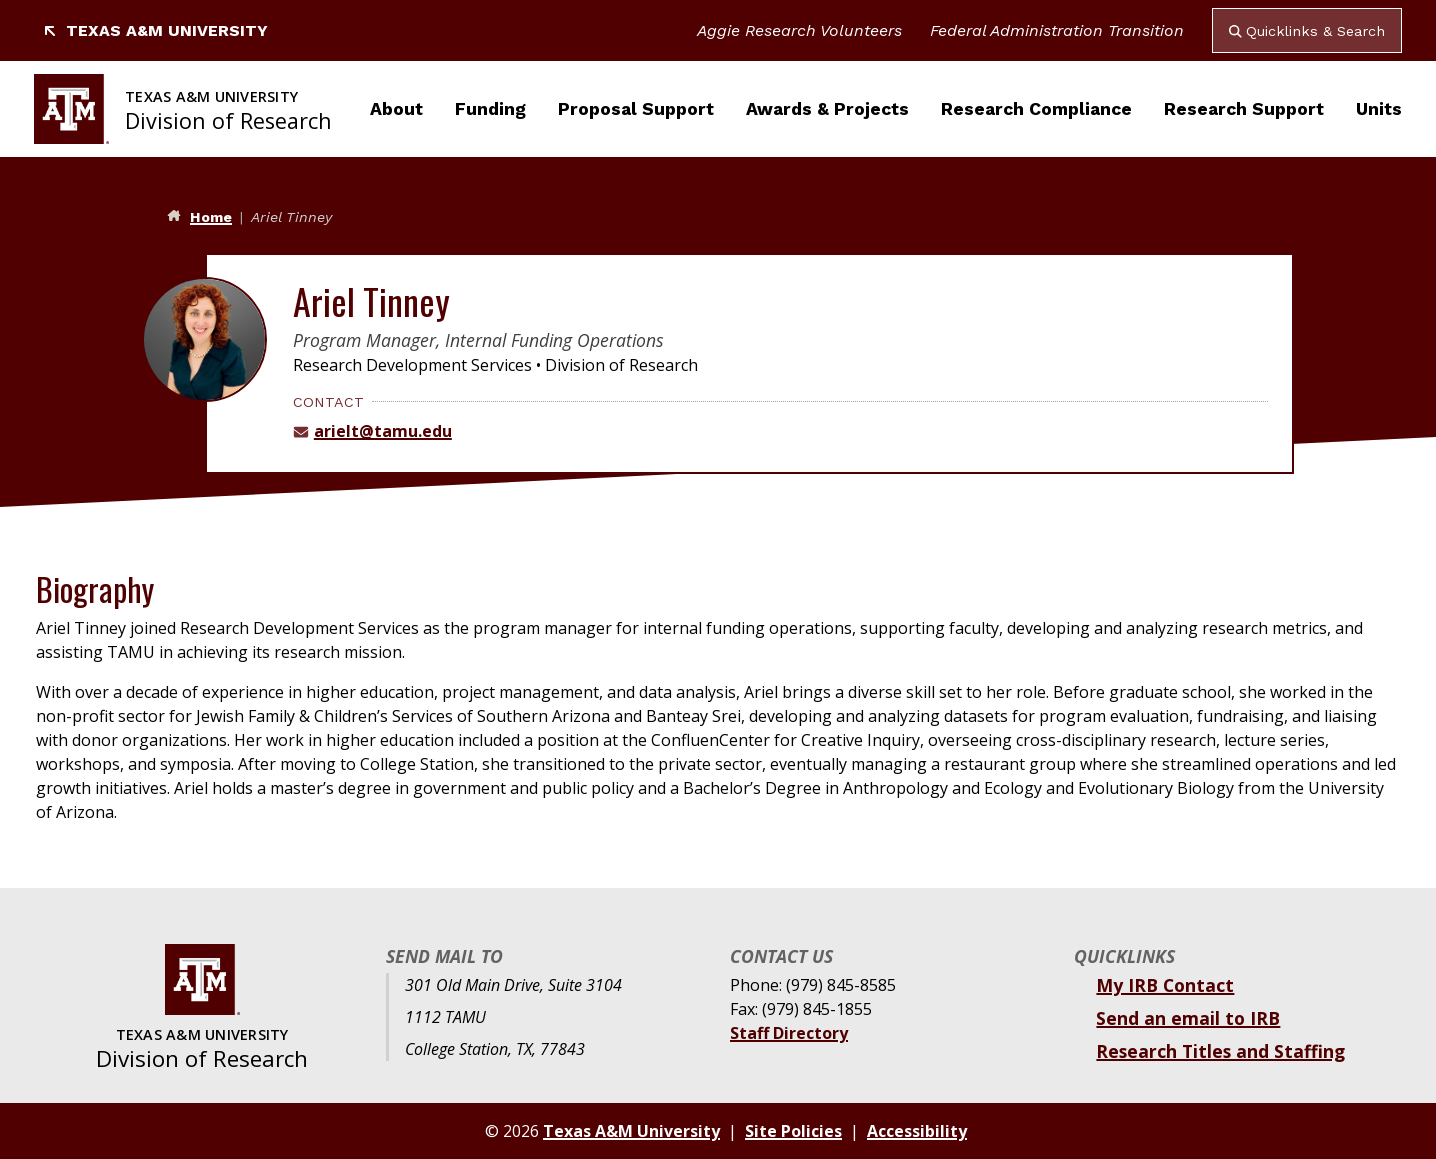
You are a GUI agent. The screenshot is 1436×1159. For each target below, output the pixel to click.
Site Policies (793, 1131)
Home (211, 217)
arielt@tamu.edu (383, 431)
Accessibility (917, 1131)
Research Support (1244, 109)
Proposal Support (636, 109)
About (396, 109)
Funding (490, 109)
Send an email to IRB (1188, 1018)
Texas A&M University (155, 30)
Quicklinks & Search (1307, 31)
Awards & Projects (827, 109)
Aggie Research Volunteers (799, 30)
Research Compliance (1036, 109)
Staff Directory (789, 1033)
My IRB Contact (1165, 985)
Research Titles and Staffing (1220, 1051)
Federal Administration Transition (1057, 30)
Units (1379, 109)
